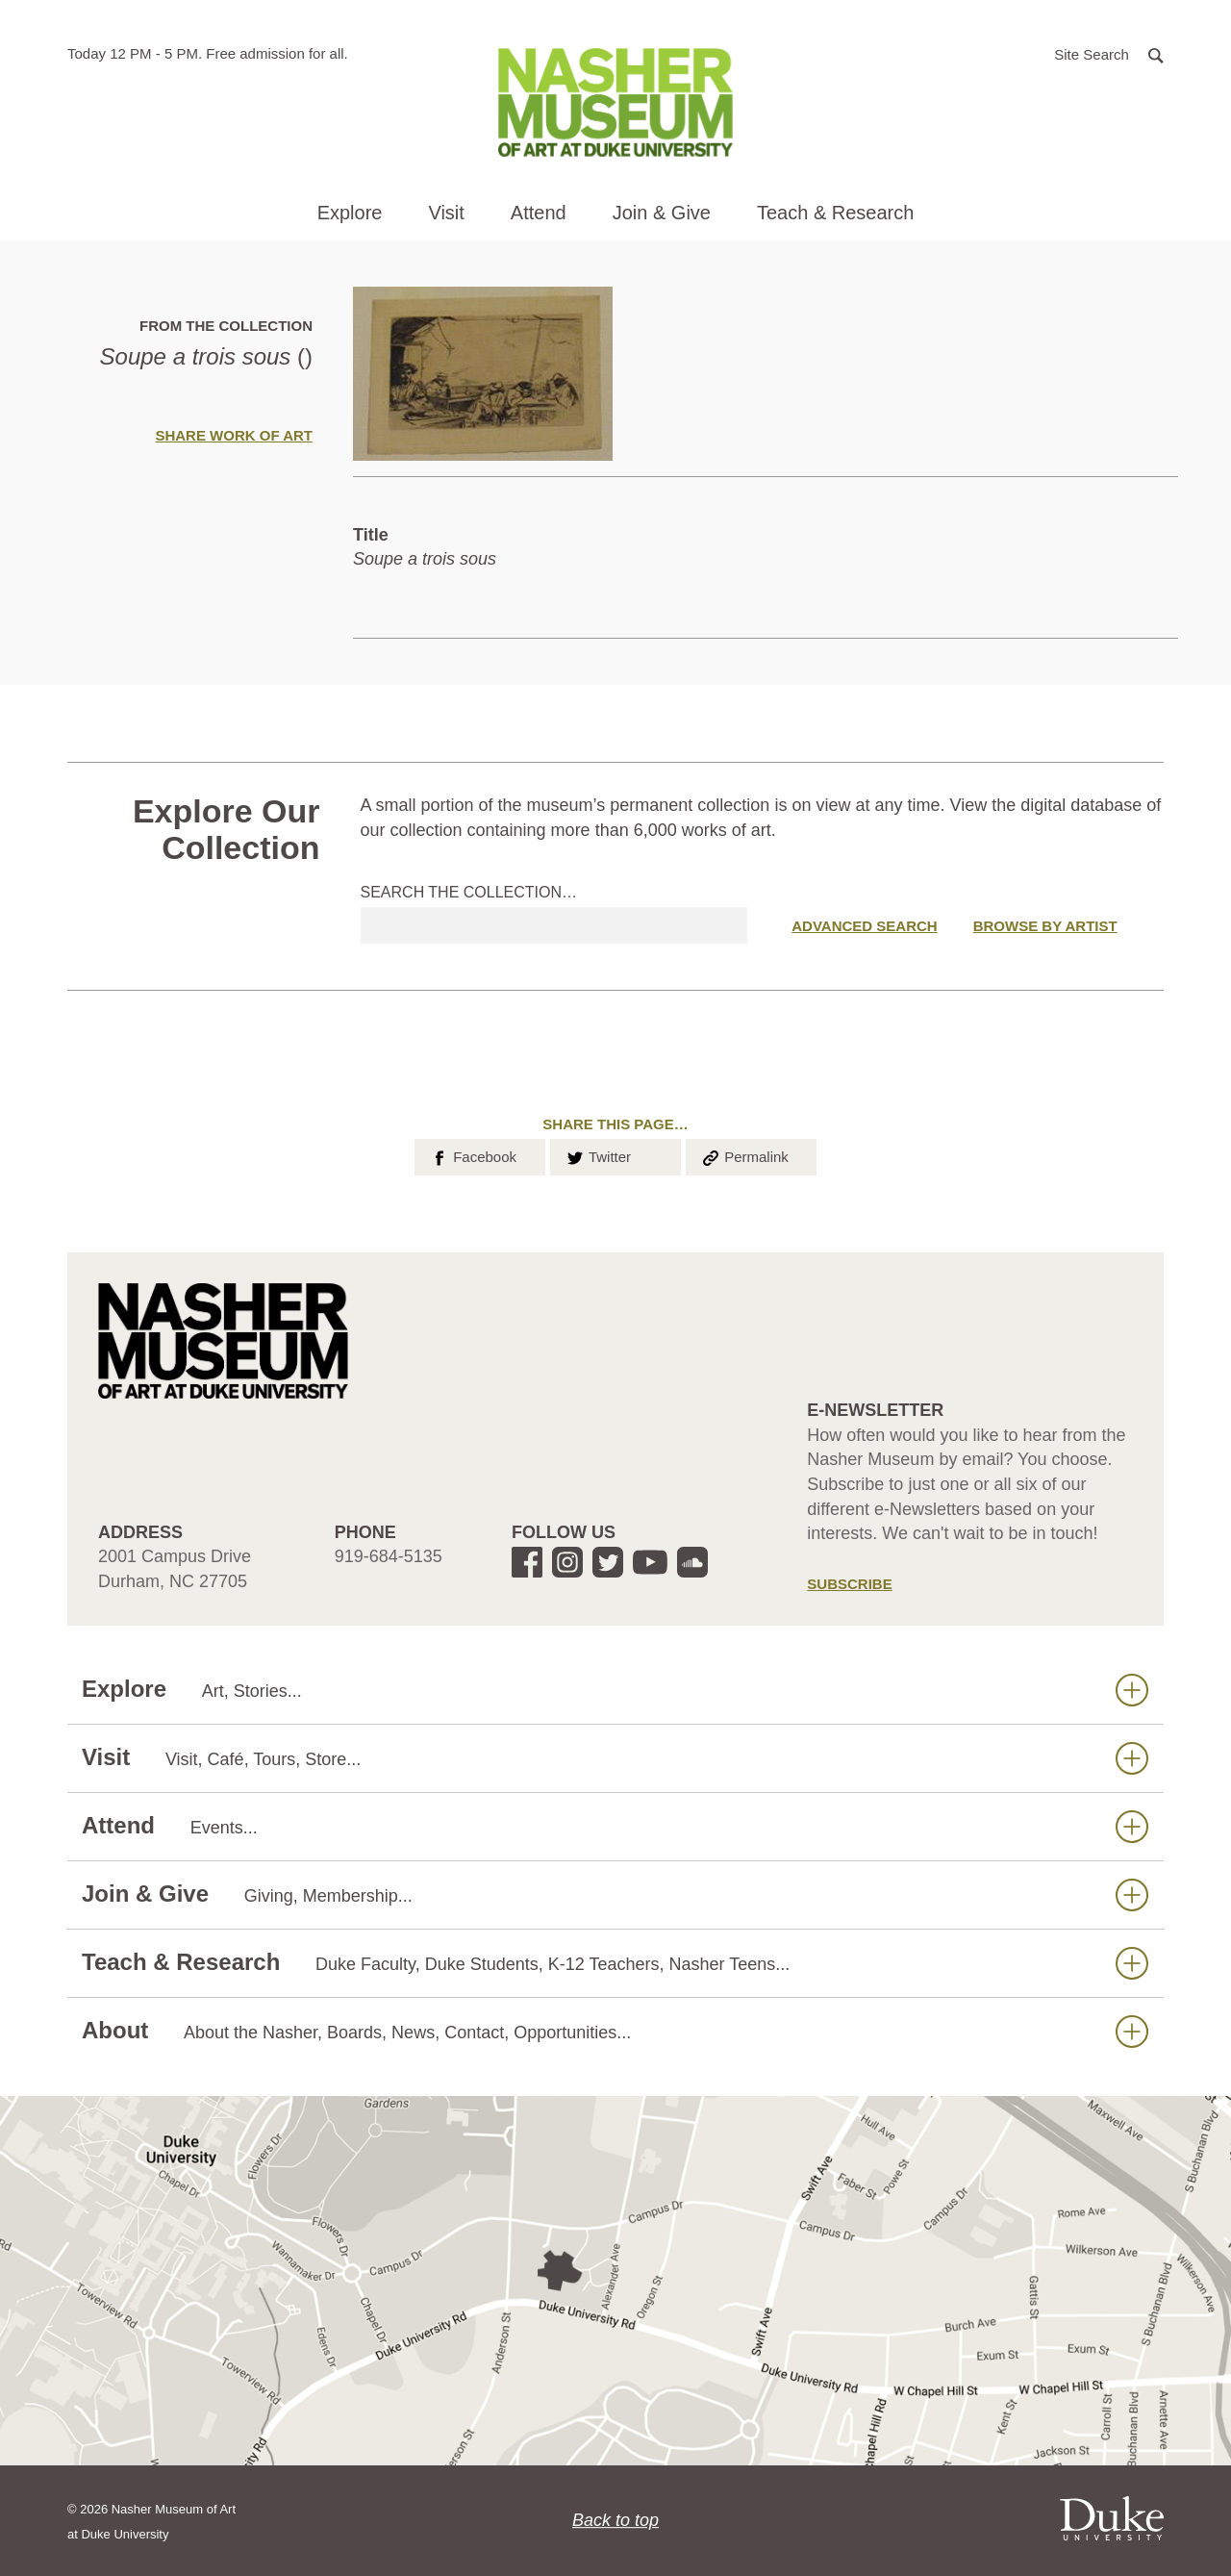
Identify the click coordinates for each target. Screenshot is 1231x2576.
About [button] (615, 2031)
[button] (1109, 53)
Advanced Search (864, 926)
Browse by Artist (1045, 926)
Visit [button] (446, 212)
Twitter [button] (598, 1155)
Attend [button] (538, 212)
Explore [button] (350, 212)
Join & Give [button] (662, 212)
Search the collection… (469, 892)
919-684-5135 (388, 1556)
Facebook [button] (472, 1155)
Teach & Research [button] (835, 212)
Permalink (744, 1155)
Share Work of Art (234, 435)
